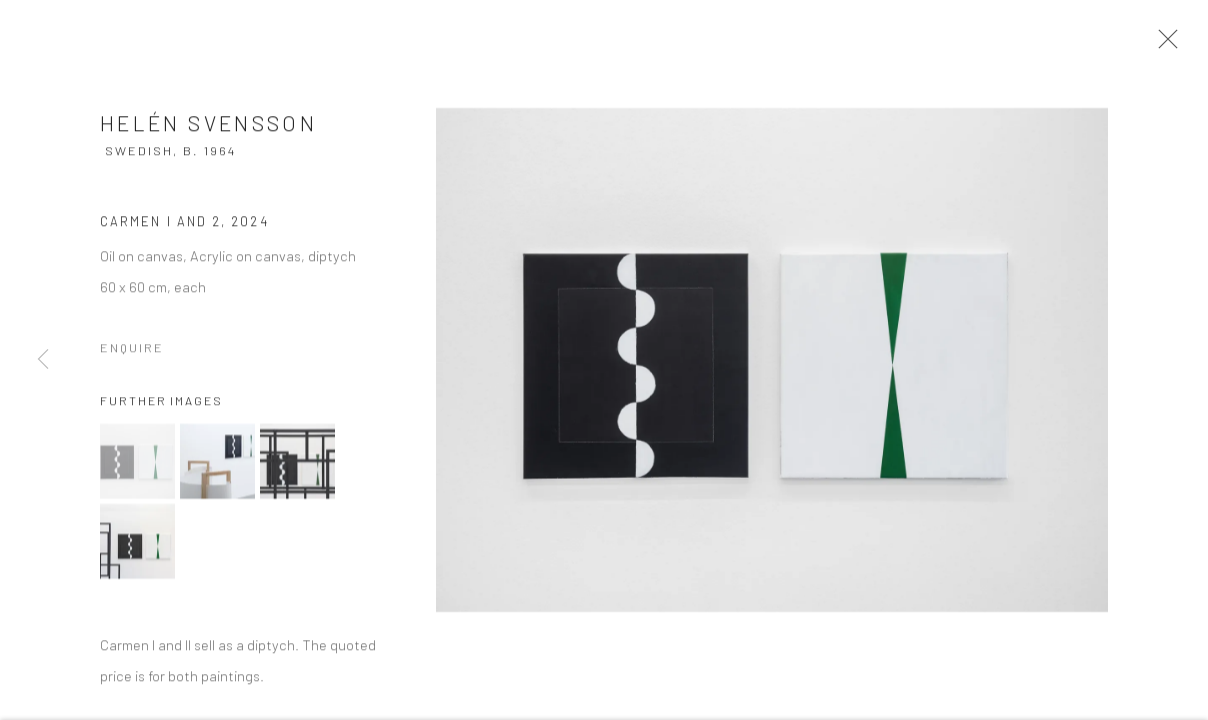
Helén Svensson (208, 133)
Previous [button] (43, 360)
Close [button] (1177, 45)
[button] (137, 470)
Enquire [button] (132, 358)
